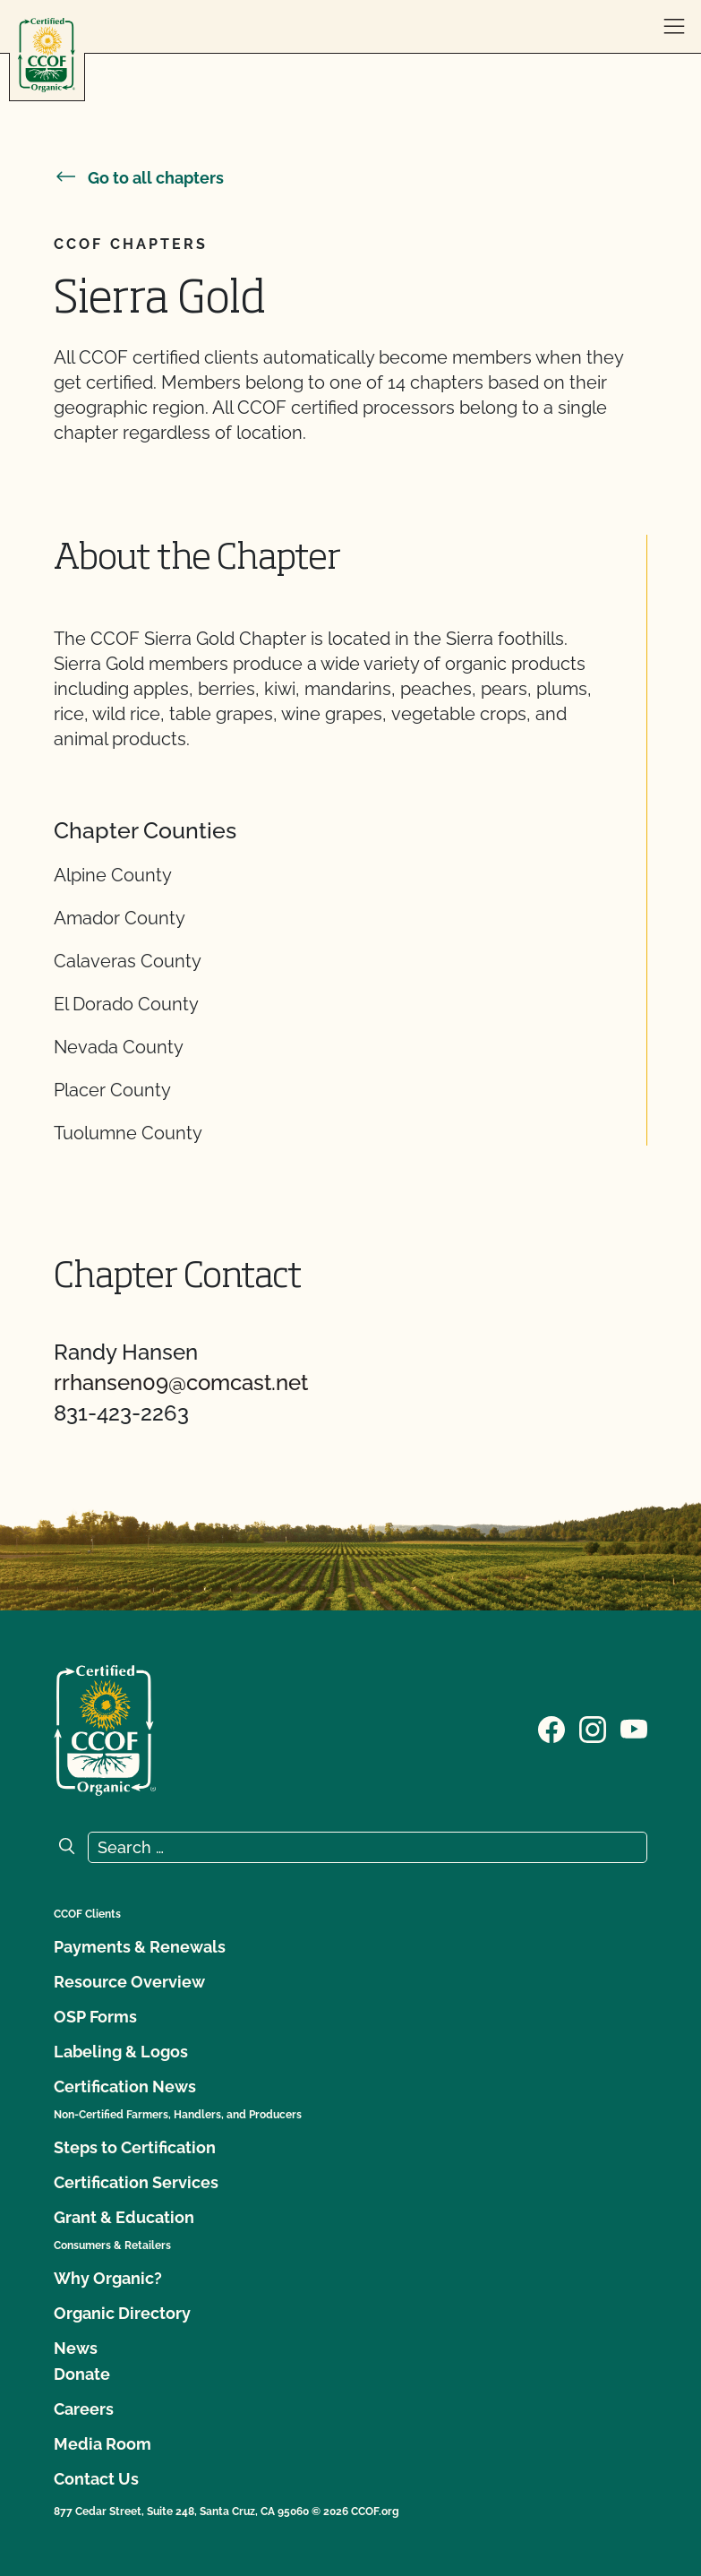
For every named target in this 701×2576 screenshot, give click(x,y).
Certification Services (136, 2182)
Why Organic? (108, 2278)
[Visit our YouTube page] (633, 1728)
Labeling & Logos (121, 2051)
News (76, 2348)
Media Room (102, 2443)
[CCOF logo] (46, 55)
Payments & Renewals (140, 1946)
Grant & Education (124, 2217)
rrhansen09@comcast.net (181, 1382)
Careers (84, 2409)
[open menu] (674, 27)
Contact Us (96, 2478)
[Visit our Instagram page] (592, 1728)
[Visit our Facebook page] (551, 1728)
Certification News (125, 2086)
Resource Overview (129, 1981)
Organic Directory (122, 2313)
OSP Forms (95, 2016)
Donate (82, 2374)
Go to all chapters (139, 177)
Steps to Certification (135, 2147)
